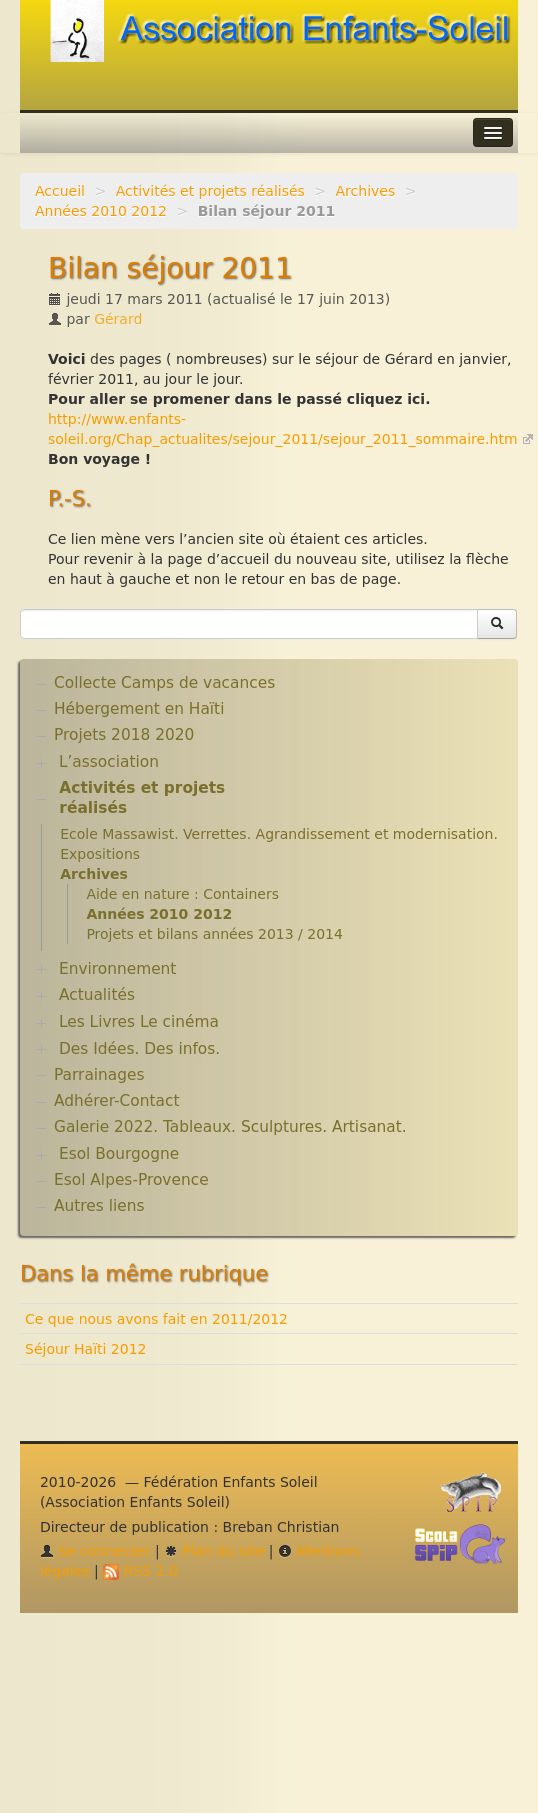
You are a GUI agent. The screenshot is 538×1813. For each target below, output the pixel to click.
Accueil (60, 191)
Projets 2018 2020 (124, 735)
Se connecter (95, 1551)
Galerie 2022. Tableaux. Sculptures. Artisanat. (230, 1127)
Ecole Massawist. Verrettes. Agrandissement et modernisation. (279, 834)
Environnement (118, 969)
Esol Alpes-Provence (131, 1180)
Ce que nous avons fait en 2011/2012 (156, 1319)
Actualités (97, 995)
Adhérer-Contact (116, 1101)
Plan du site (214, 1551)
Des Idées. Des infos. (139, 1049)
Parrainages (99, 1075)
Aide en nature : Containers (182, 894)
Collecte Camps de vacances (164, 683)
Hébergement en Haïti (139, 709)
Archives (366, 191)
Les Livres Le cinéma (139, 1022)
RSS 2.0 (140, 1571)
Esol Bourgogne (119, 1154)
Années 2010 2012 (101, 211)
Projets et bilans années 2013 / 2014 (214, 934)
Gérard (118, 319)
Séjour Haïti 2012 (86, 1349)
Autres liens (99, 1206)
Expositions (100, 854)
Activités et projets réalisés (210, 191)
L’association (109, 762)
